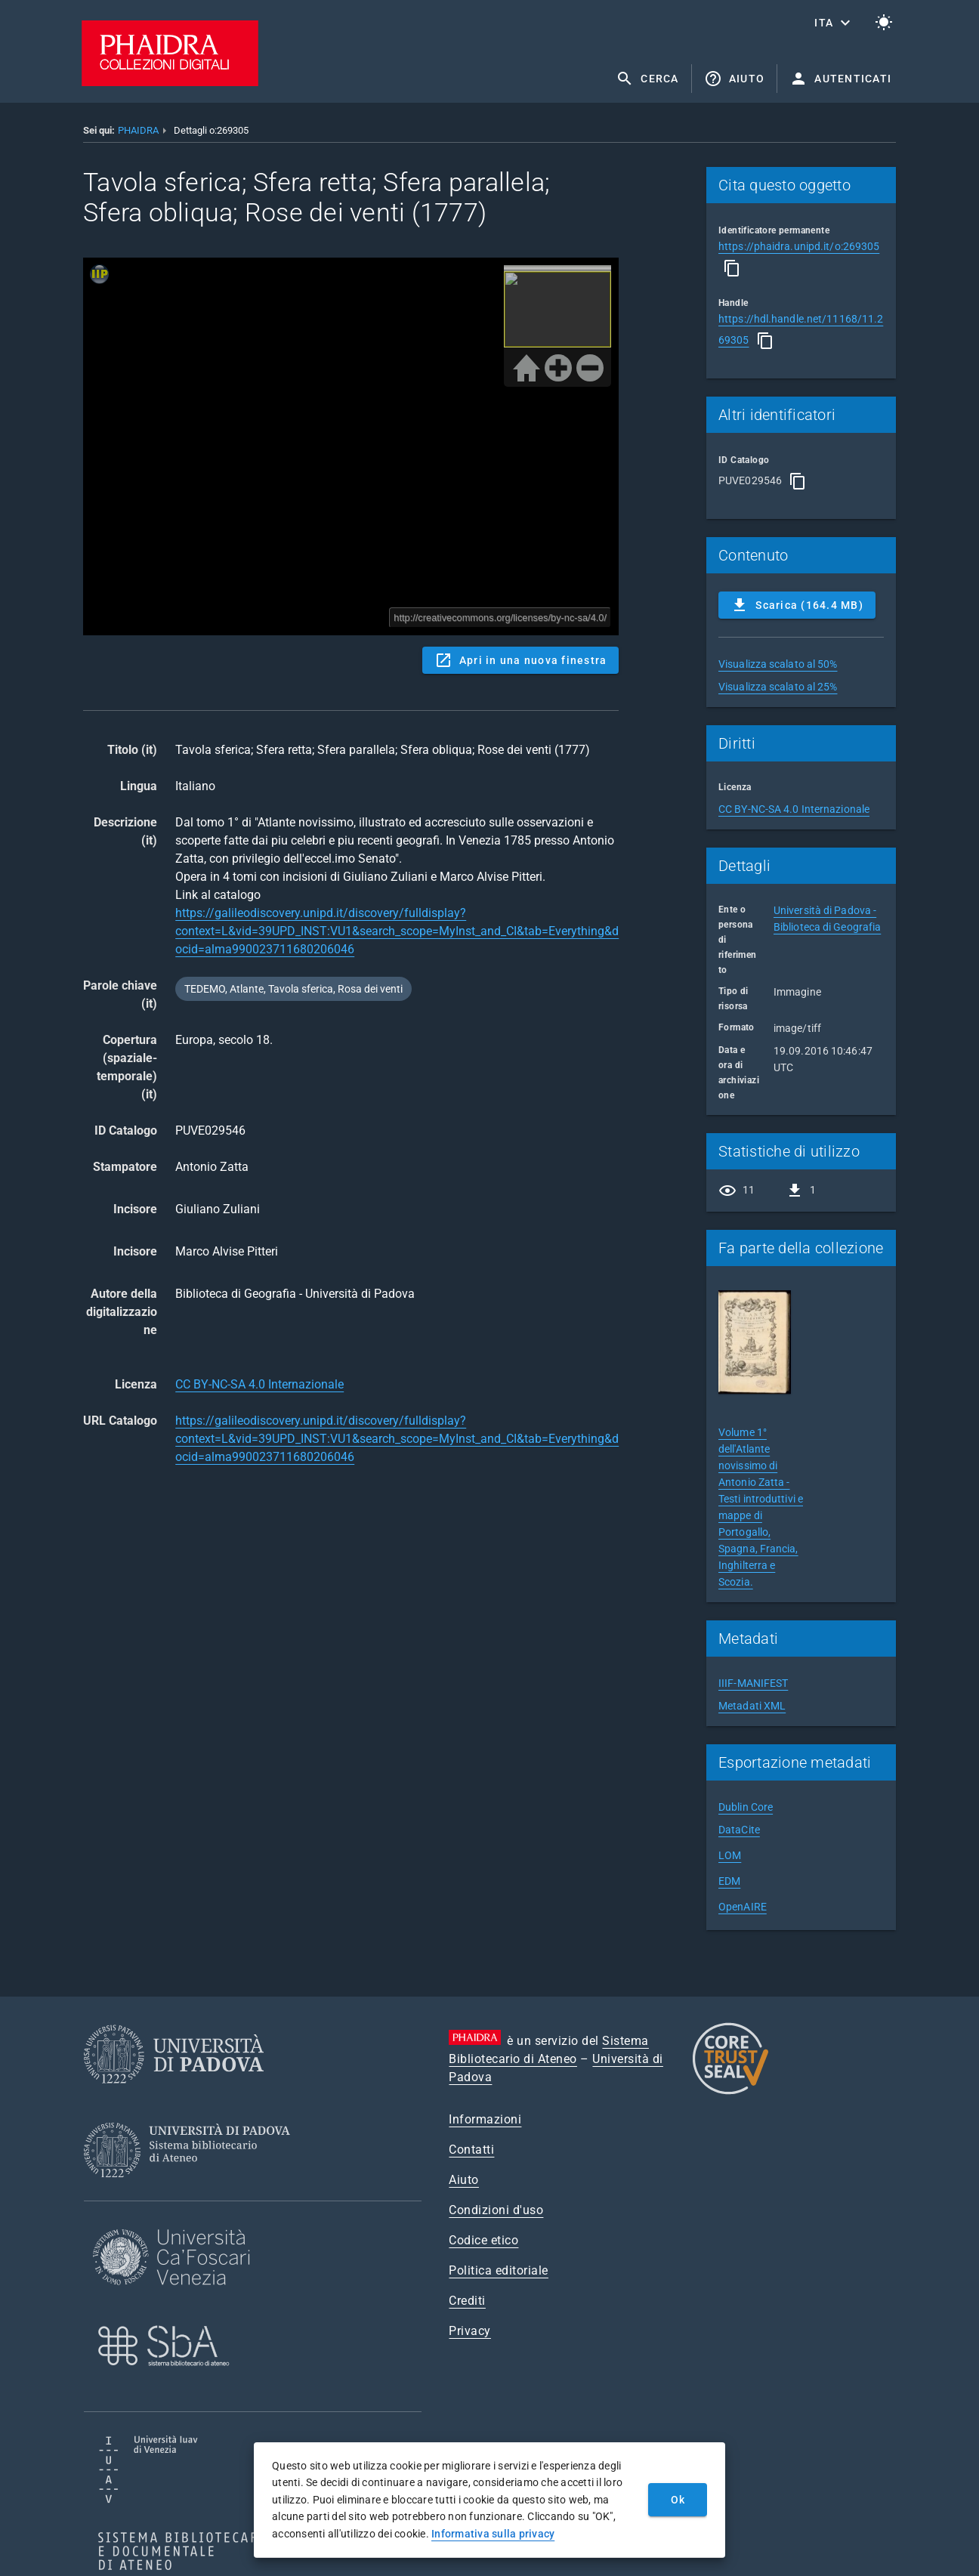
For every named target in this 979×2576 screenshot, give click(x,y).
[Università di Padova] (174, 2095)
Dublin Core (745, 1807)
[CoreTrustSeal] (730, 2092)
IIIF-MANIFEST (753, 1683)
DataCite (739, 1830)
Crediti (467, 2300)
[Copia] (732, 268)
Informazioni (485, 2119)
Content (351, 446)
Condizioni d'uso (496, 2210)
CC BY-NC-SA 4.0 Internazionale (259, 1384)
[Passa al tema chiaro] (883, 22)
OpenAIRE (742, 1907)
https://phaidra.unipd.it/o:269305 (798, 246)
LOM (729, 1855)
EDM (729, 1881)
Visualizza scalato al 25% (778, 687)
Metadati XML (752, 1706)
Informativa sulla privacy (492, 2534)
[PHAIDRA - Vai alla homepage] (170, 82)
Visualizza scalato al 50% (778, 664)
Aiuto (464, 2180)
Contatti (471, 2149)
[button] (834, 22)
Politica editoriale (498, 2270)
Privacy (470, 2331)
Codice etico (483, 2240)
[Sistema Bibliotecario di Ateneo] (192, 2191)
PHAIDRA (138, 130)
